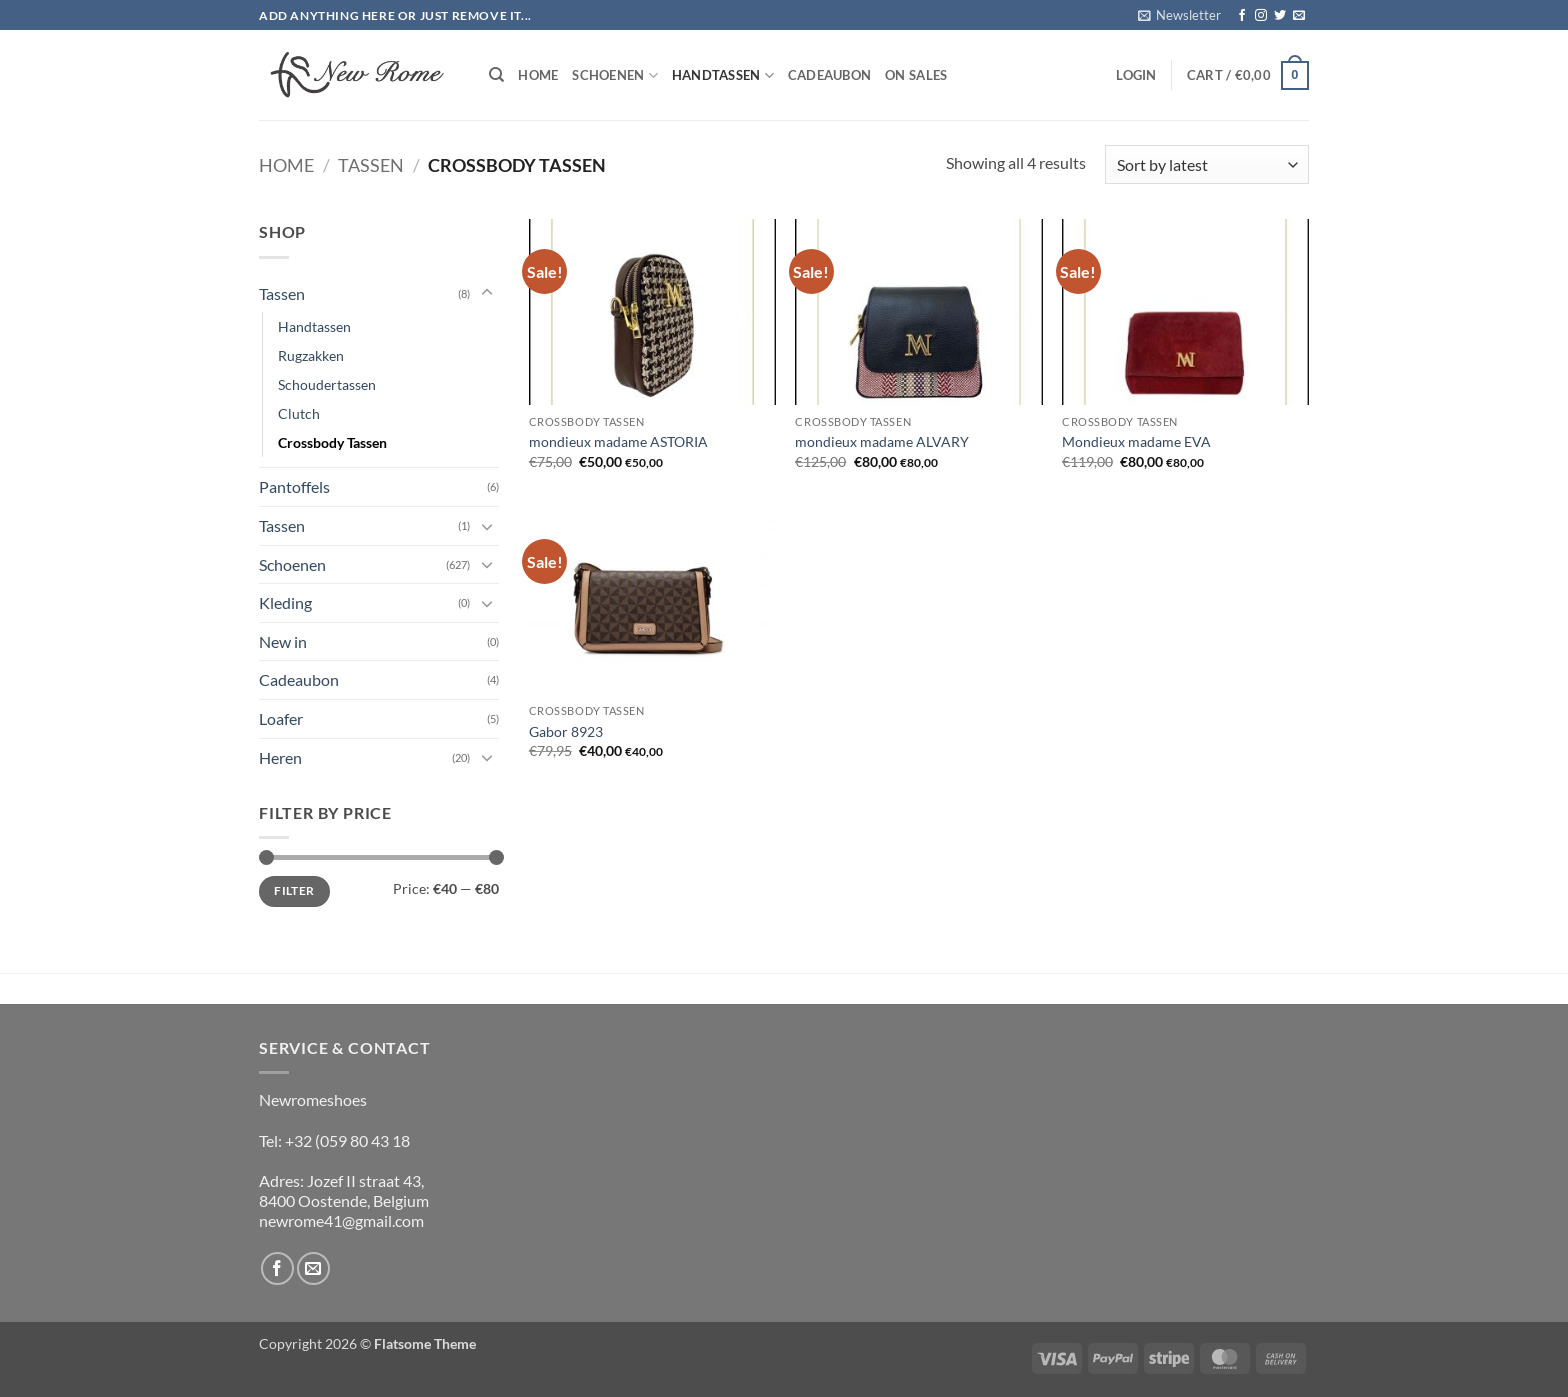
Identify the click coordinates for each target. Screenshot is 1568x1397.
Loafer (281, 718)
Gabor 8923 (566, 731)
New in (283, 641)
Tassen (371, 165)
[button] (1179, 15)
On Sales (916, 75)
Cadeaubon (829, 75)
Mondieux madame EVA (1136, 441)
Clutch (299, 413)
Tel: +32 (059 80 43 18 (334, 1140)
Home (538, 75)
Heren (280, 757)
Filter (294, 890)
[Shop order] (1207, 164)
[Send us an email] (1299, 16)
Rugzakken (311, 355)
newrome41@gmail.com (341, 1220)
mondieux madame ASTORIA (618, 441)
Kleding (285, 602)
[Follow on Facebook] (1242, 16)
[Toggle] (487, 293)
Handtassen (723, 75)
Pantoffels (294, 486)
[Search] (496, 75)
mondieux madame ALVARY (882, 441)
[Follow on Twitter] (1280, 16)
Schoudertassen (327, 384)
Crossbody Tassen (332, 442)
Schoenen (615, 75)
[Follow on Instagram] (1261, 16)
